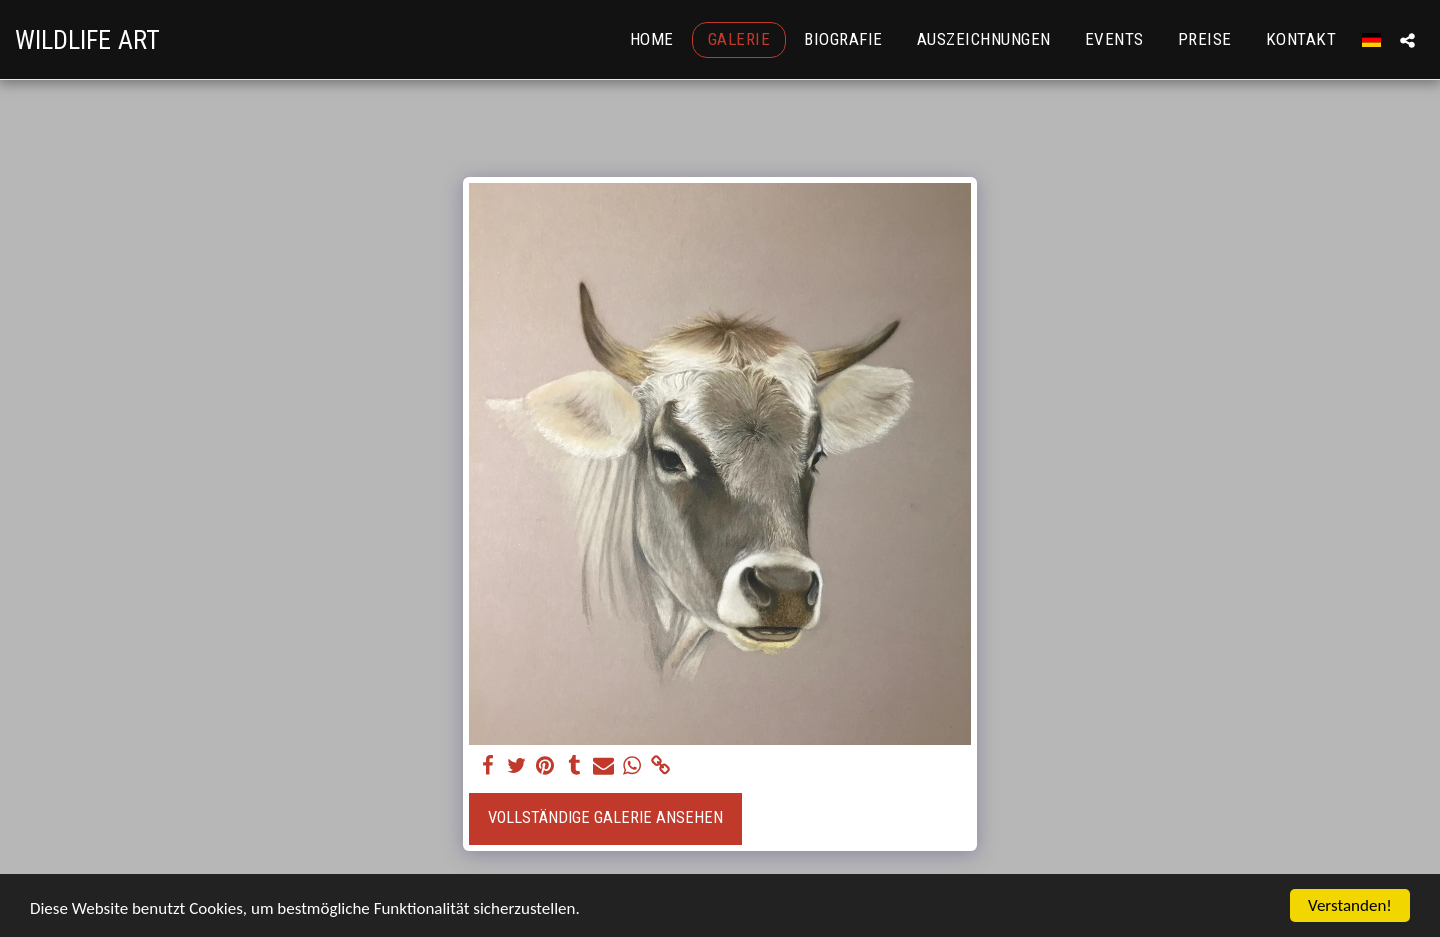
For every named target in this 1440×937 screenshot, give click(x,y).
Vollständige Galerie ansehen (605, 817)
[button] (1407, 40)
